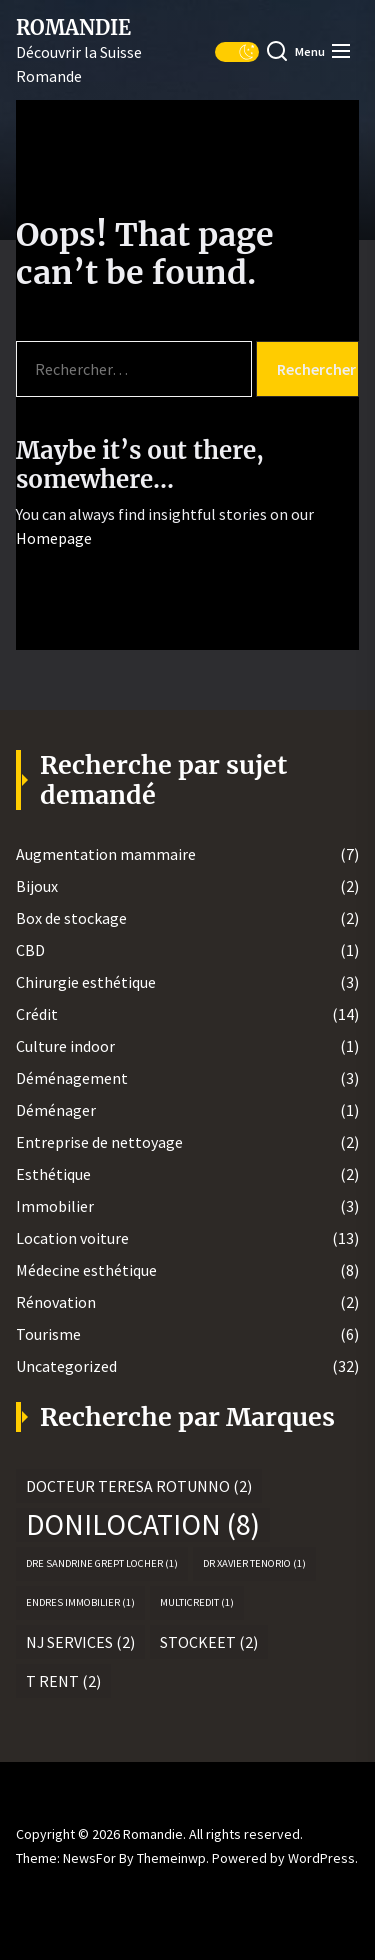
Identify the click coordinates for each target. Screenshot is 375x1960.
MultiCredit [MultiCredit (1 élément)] (197, 1602)
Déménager (56, 1110)
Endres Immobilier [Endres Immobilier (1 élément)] (80, 1602)
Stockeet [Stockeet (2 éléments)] (209, 1642)
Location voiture (72, 1238)
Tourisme (48, 1334)
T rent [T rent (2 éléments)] (63, 1681)
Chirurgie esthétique (86, 982)
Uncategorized (66, 1366)
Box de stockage (71, 918)
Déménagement (72, 1078)
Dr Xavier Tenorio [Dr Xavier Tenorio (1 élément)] (254, 1563)
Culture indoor (65, 1046)
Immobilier (55, 1206)
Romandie (73, 28)
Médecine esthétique (86, 1270)
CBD (30, 950)
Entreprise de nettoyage (99, 1142)
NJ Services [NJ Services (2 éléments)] (80, 1642)
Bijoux (37, 886)
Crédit (37, 1014)
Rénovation (56, 1302)
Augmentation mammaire (106, 854)
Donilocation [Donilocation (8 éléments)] (143, 1525)
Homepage (54, 538)
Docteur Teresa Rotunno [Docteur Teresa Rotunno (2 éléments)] (139, 1486)
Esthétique (53, 1174)
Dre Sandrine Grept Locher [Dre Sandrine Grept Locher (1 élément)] (102, 1563)
